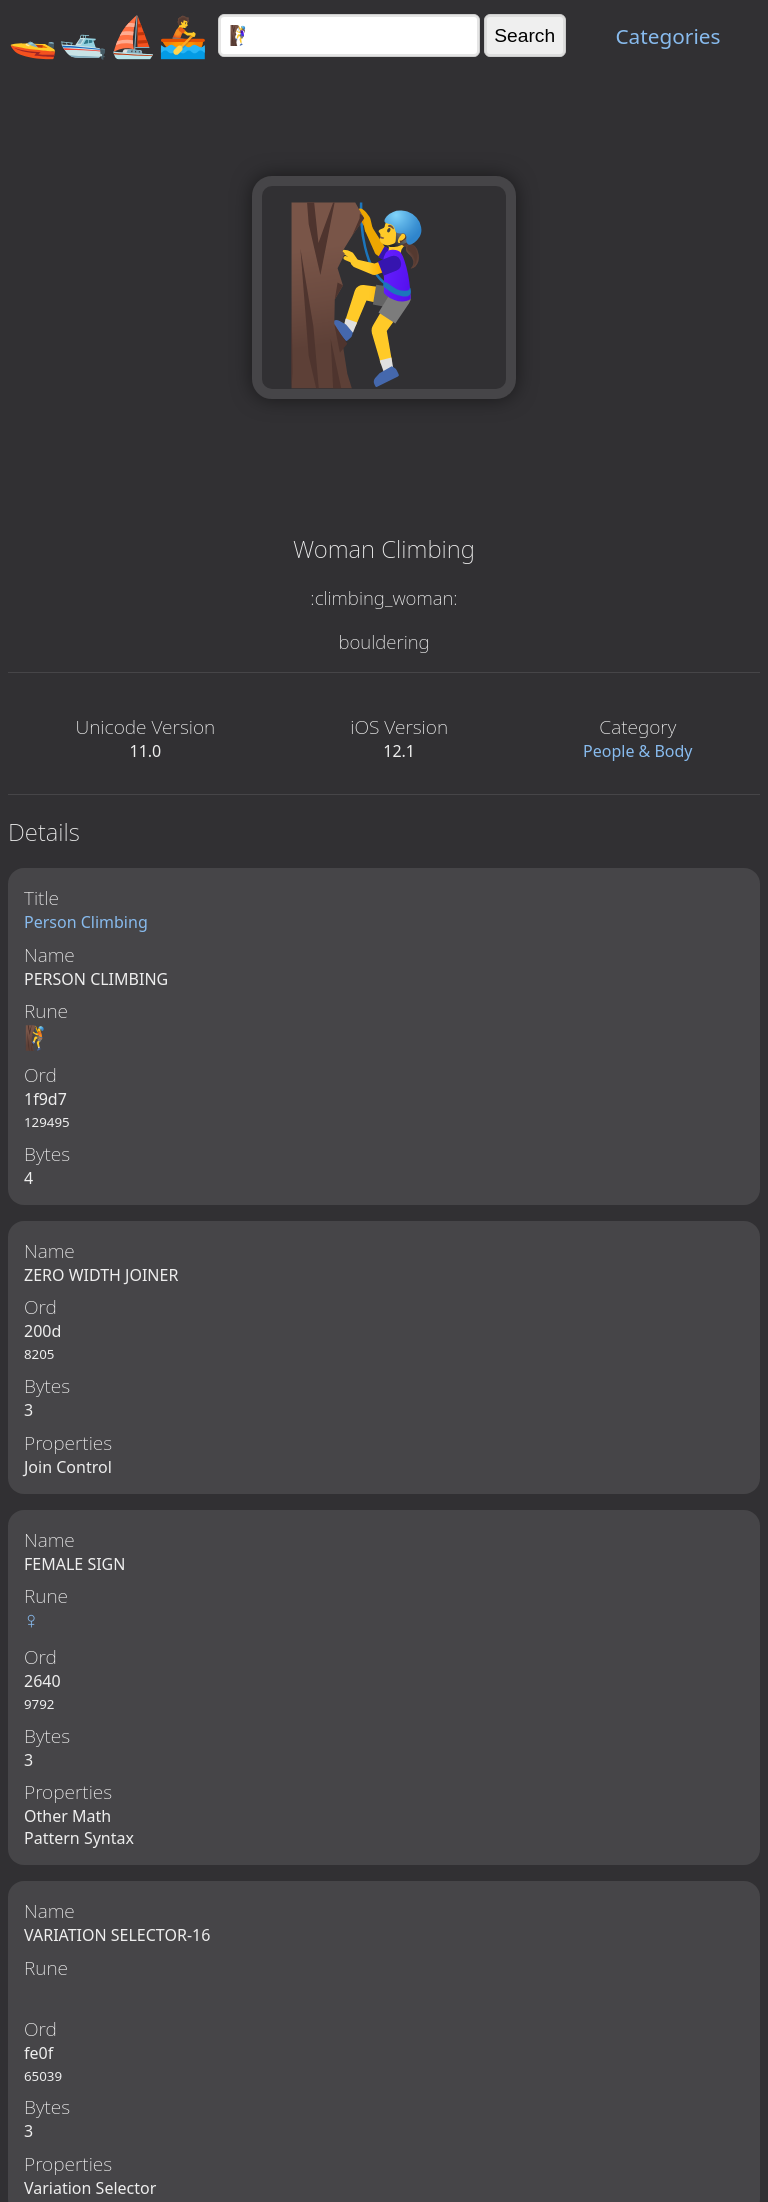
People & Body (638, 751)
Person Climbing (86, 922)
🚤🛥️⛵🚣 (108, 35)
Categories (667, 36)
